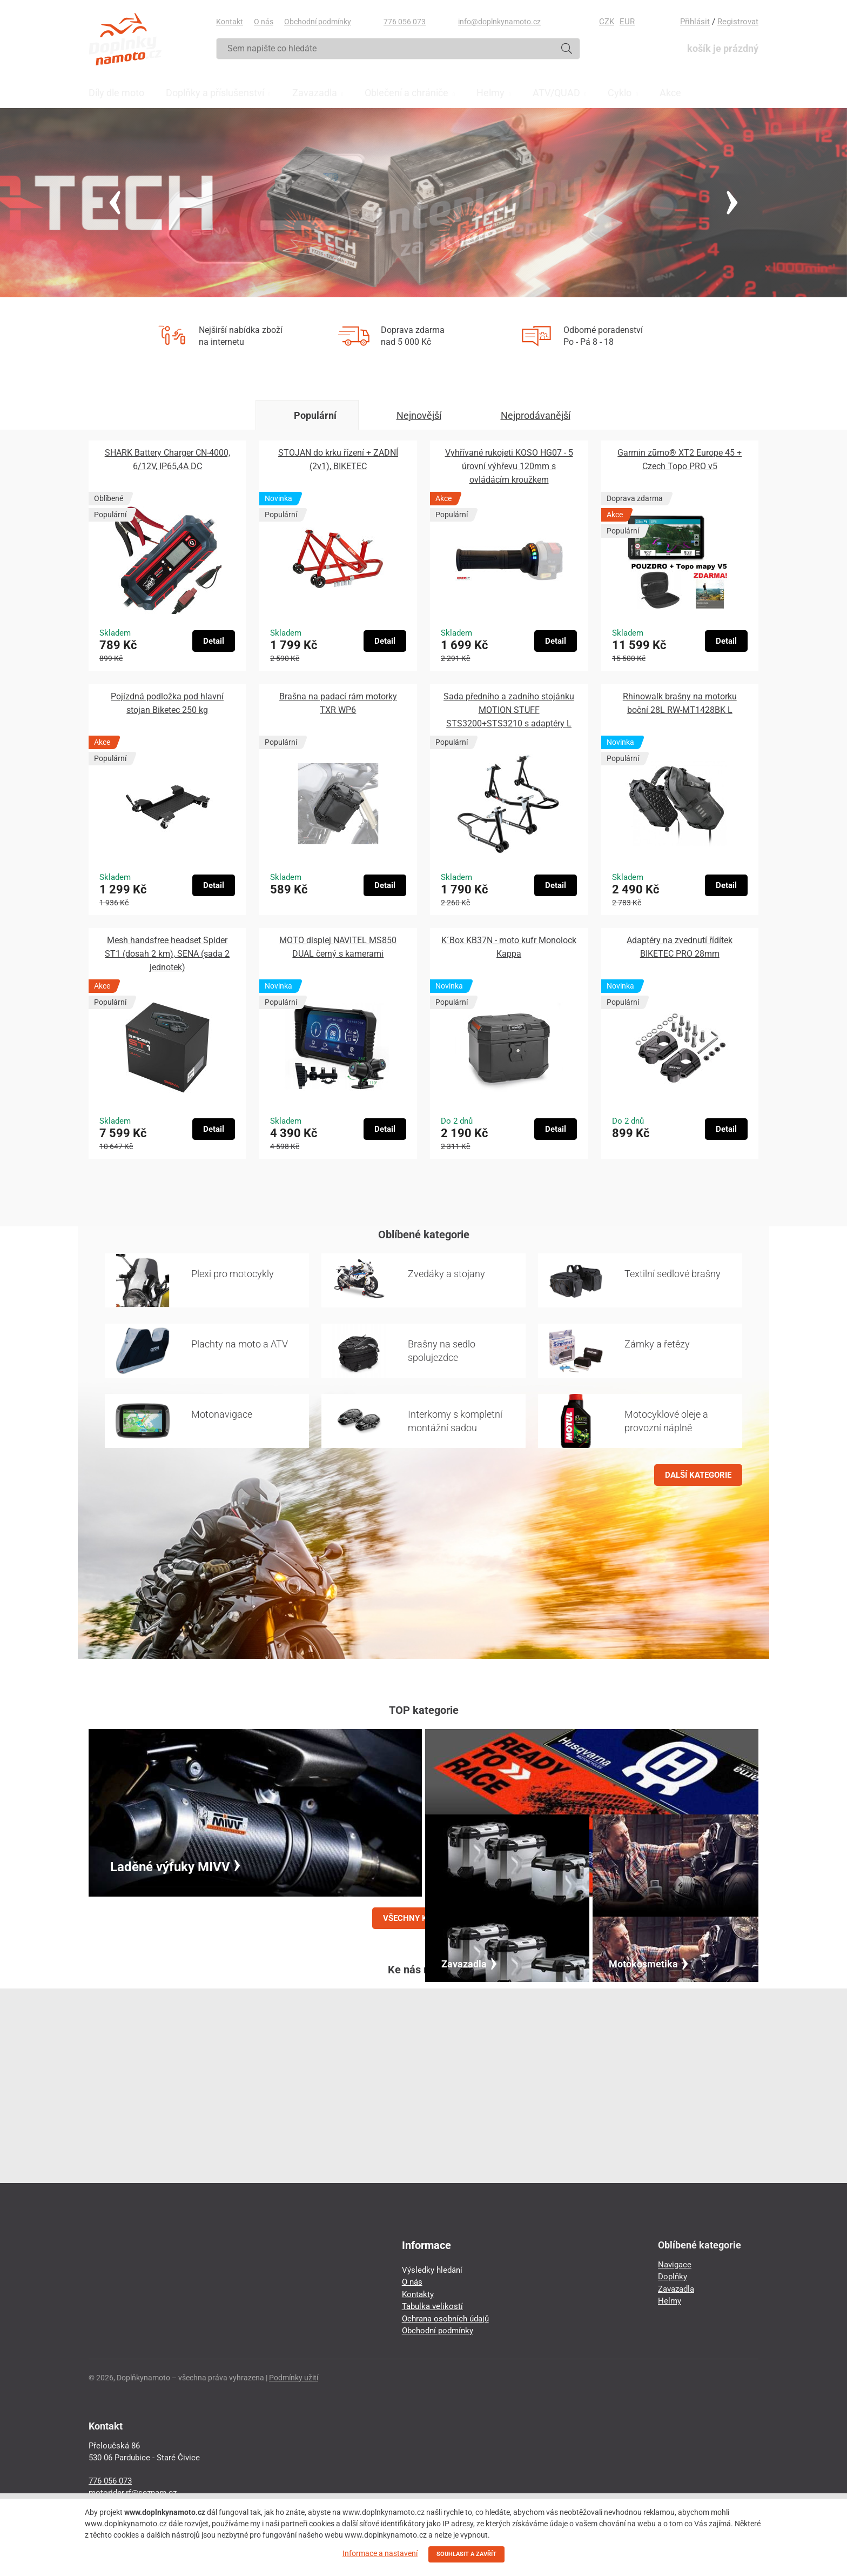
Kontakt (229, 21)
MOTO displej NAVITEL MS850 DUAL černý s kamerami (337, 947)
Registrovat (737, 21)
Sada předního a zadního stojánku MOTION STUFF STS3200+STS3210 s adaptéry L (508, 710)
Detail (213, 641)
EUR (627, 21)
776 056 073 (405, 21)
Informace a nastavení (380, 2553)
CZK (606, 21)
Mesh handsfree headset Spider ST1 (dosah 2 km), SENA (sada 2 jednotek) (167, 953)
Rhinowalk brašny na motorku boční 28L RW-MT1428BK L (680, 703)
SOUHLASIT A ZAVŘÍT (466, 2554)
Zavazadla (676, 2289)
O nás (263, 21)
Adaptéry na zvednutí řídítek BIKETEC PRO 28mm (679, 947)
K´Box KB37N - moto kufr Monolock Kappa (508, 947)
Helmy (669, 2301)
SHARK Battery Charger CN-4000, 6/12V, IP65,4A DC (167, 459)
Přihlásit (695, 21)
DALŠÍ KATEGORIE (698, 1475)
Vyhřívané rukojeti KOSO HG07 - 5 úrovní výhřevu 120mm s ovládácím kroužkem (509, 466)
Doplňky (672, 2276)
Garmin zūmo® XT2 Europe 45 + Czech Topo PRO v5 (679, 459)
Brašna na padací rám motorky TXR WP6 (338, 703)
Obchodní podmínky (317, 21)
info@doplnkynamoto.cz (499, 21)
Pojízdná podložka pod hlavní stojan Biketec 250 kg (167, 703)
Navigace (674, 2265)
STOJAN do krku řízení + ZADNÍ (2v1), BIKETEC (338, 459)
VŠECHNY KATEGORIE (423, 1918)
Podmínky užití (293, 2377)
